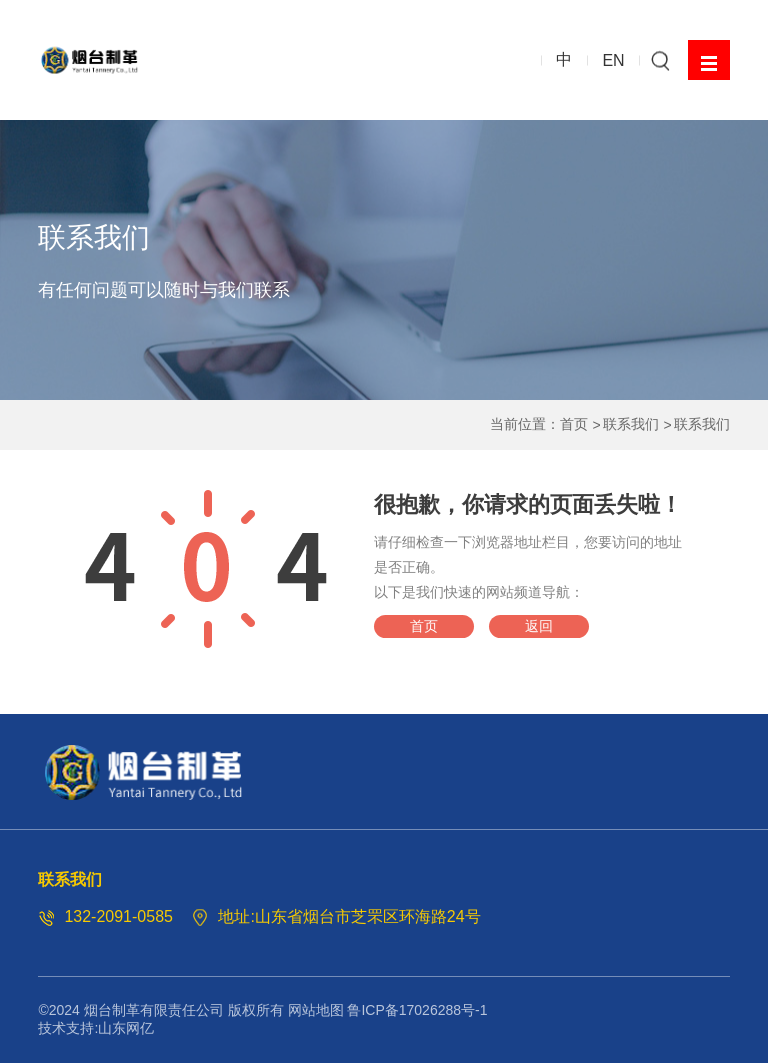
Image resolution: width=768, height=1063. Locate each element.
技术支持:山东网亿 (96, 1028)
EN (613, 59)
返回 (539, 626)
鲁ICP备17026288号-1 (417, 1010)
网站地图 (316, 1010)
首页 (574, 424)
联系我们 (631, 424)
